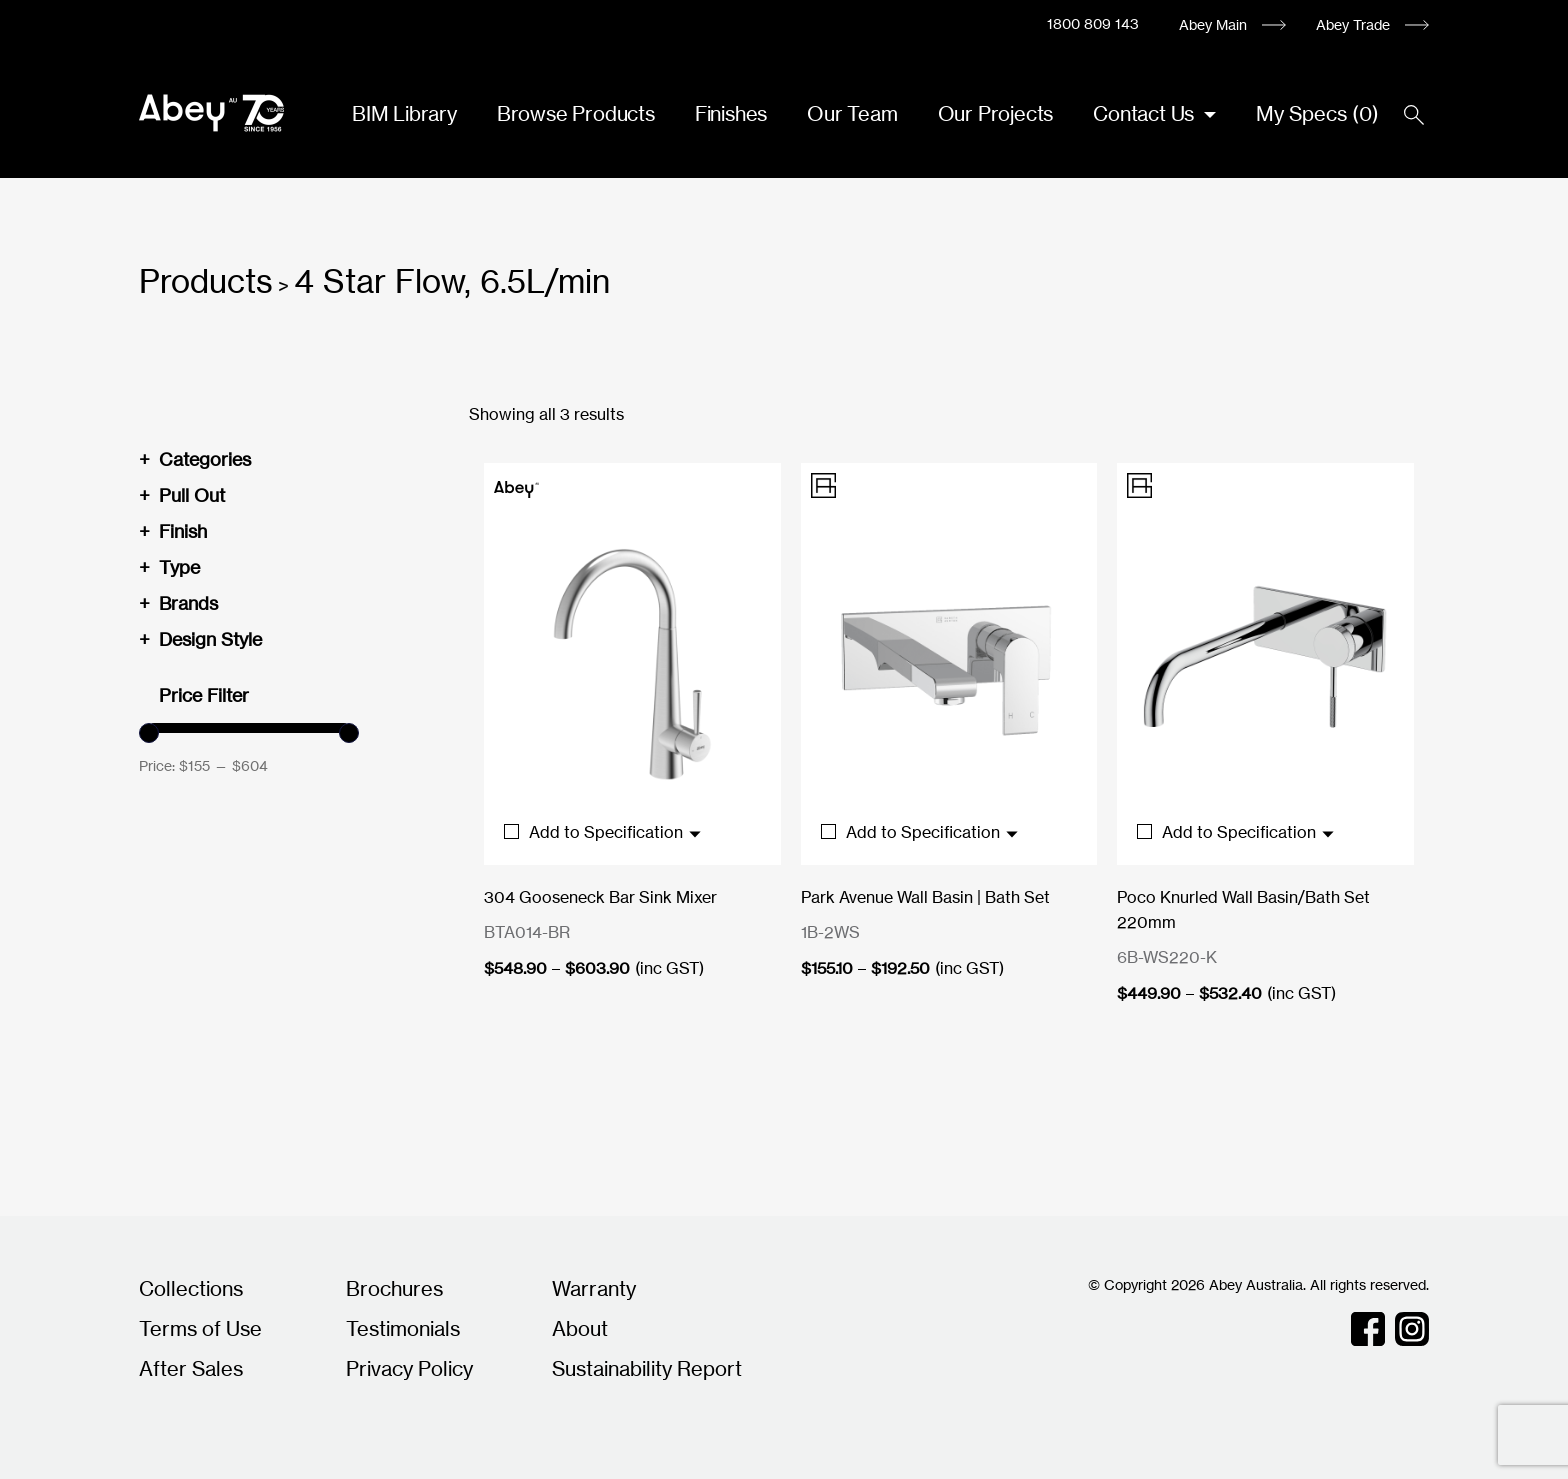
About (580, 1328)
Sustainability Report (647, 1368)
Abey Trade (1353, 24)
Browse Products (576, 113)
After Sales (191, 1368)
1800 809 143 (1093, 23)
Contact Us (1146, 113)
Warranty (594, 1288)
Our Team (852, 113)
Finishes (731, 113)
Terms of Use (200, 1328)
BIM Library (404, 113)
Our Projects (996, 113)
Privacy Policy (409, 1368)
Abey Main (1213, 24)
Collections (191, 1288)
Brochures (394, 1288)
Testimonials (403, 1328)
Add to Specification (603, 832)
